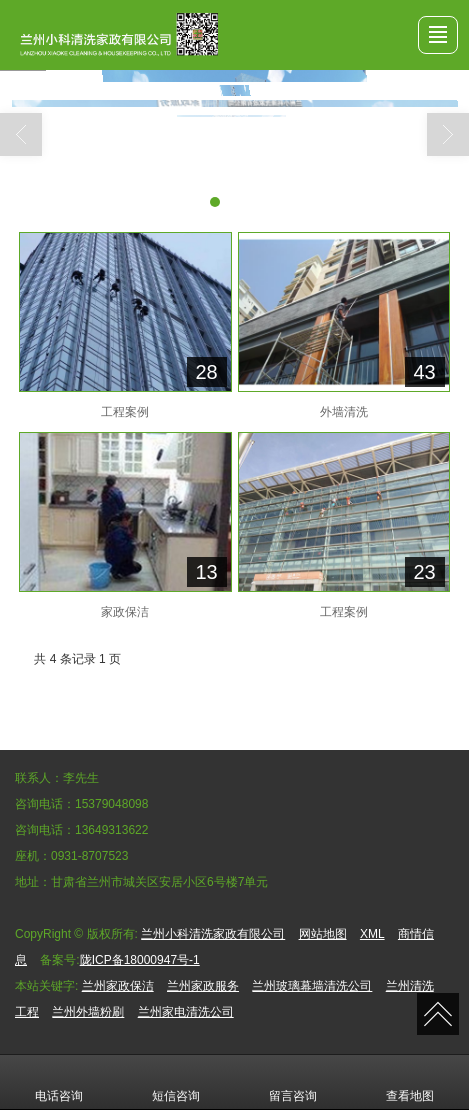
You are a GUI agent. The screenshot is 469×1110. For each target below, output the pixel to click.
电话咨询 (59, 1082)
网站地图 (323, 934)
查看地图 (410, 1082)
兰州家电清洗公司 (186, 1012)
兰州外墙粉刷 (88, 1012)
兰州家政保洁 (118, 986)
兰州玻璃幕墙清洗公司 (312, 986)
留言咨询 (293, 1082)
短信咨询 (176, 1082)
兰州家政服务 (203, 986)
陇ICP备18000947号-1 (140, 960)
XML (372, 934)
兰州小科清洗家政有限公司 (213, 934)
